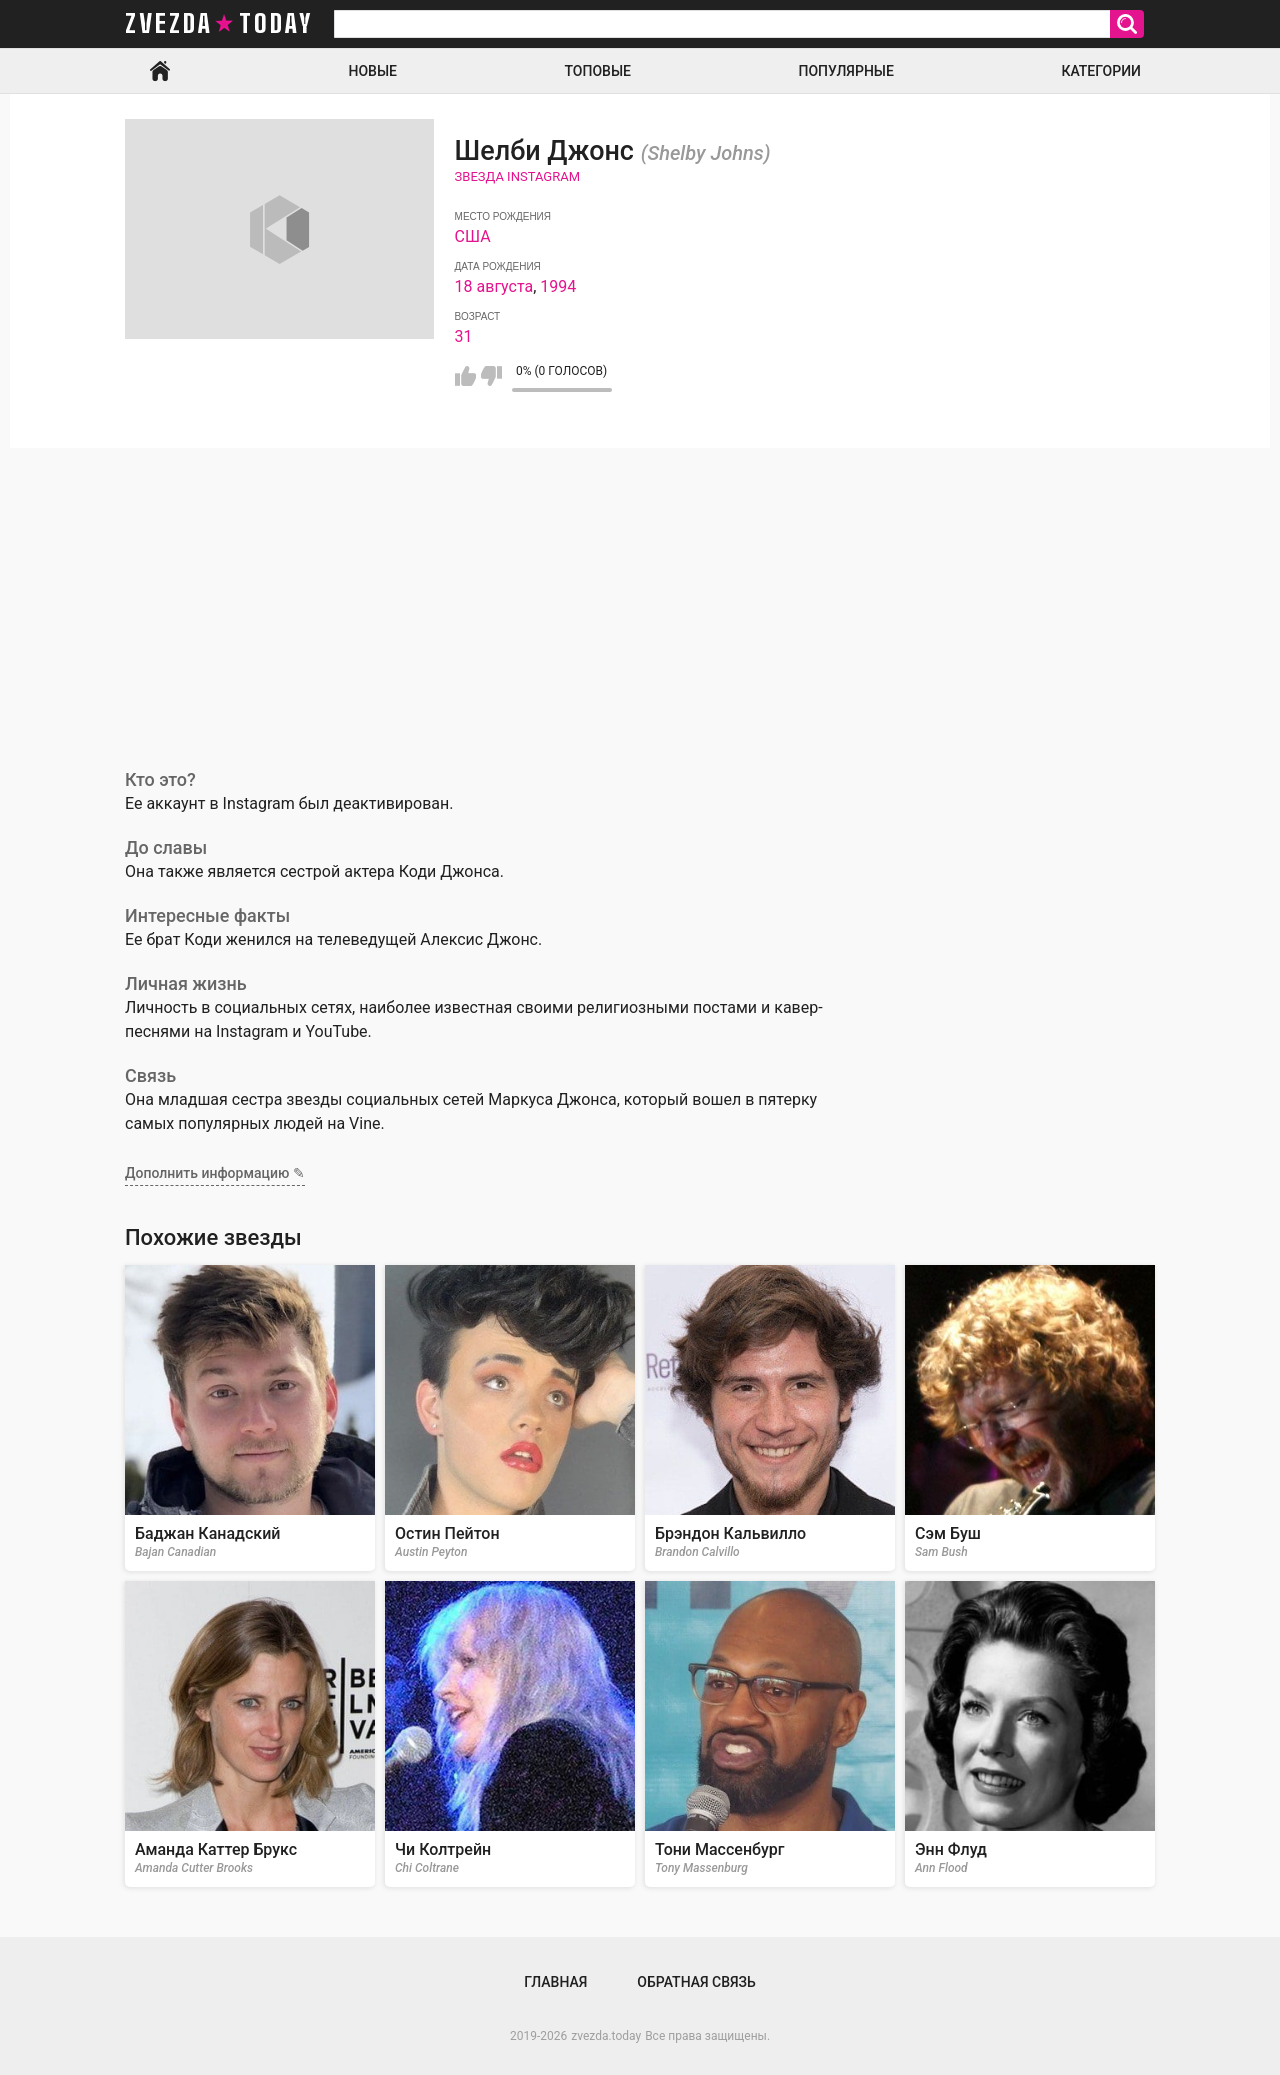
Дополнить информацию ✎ (215, 1173)
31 (464, 336)
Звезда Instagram (517, 176)
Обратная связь (696, 1982)
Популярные (845, 71)
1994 (558, 286)
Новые (373, 71)
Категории (1101, 71)
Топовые (598, 71)
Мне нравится (465, 376)
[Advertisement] (640, 598)
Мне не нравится (491, 376)
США (473, 236)
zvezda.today (606, 2036)
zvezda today (219, 24)
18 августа (494, 286)
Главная (160, 71)
